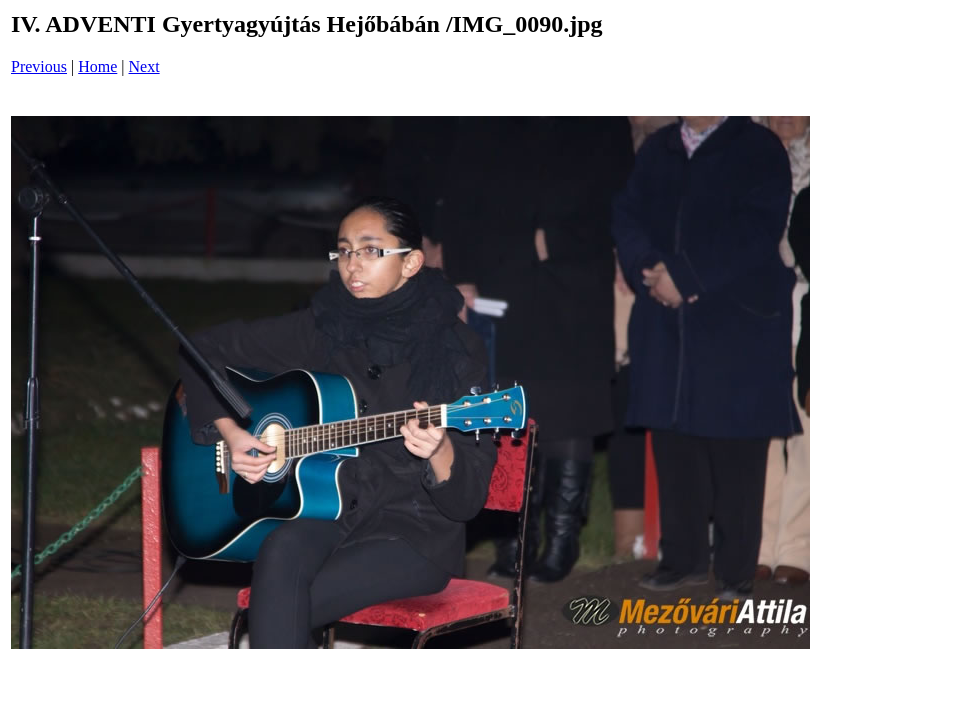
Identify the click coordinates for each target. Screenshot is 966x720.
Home (97, 66)
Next (144, 66)
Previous (39, 66)
